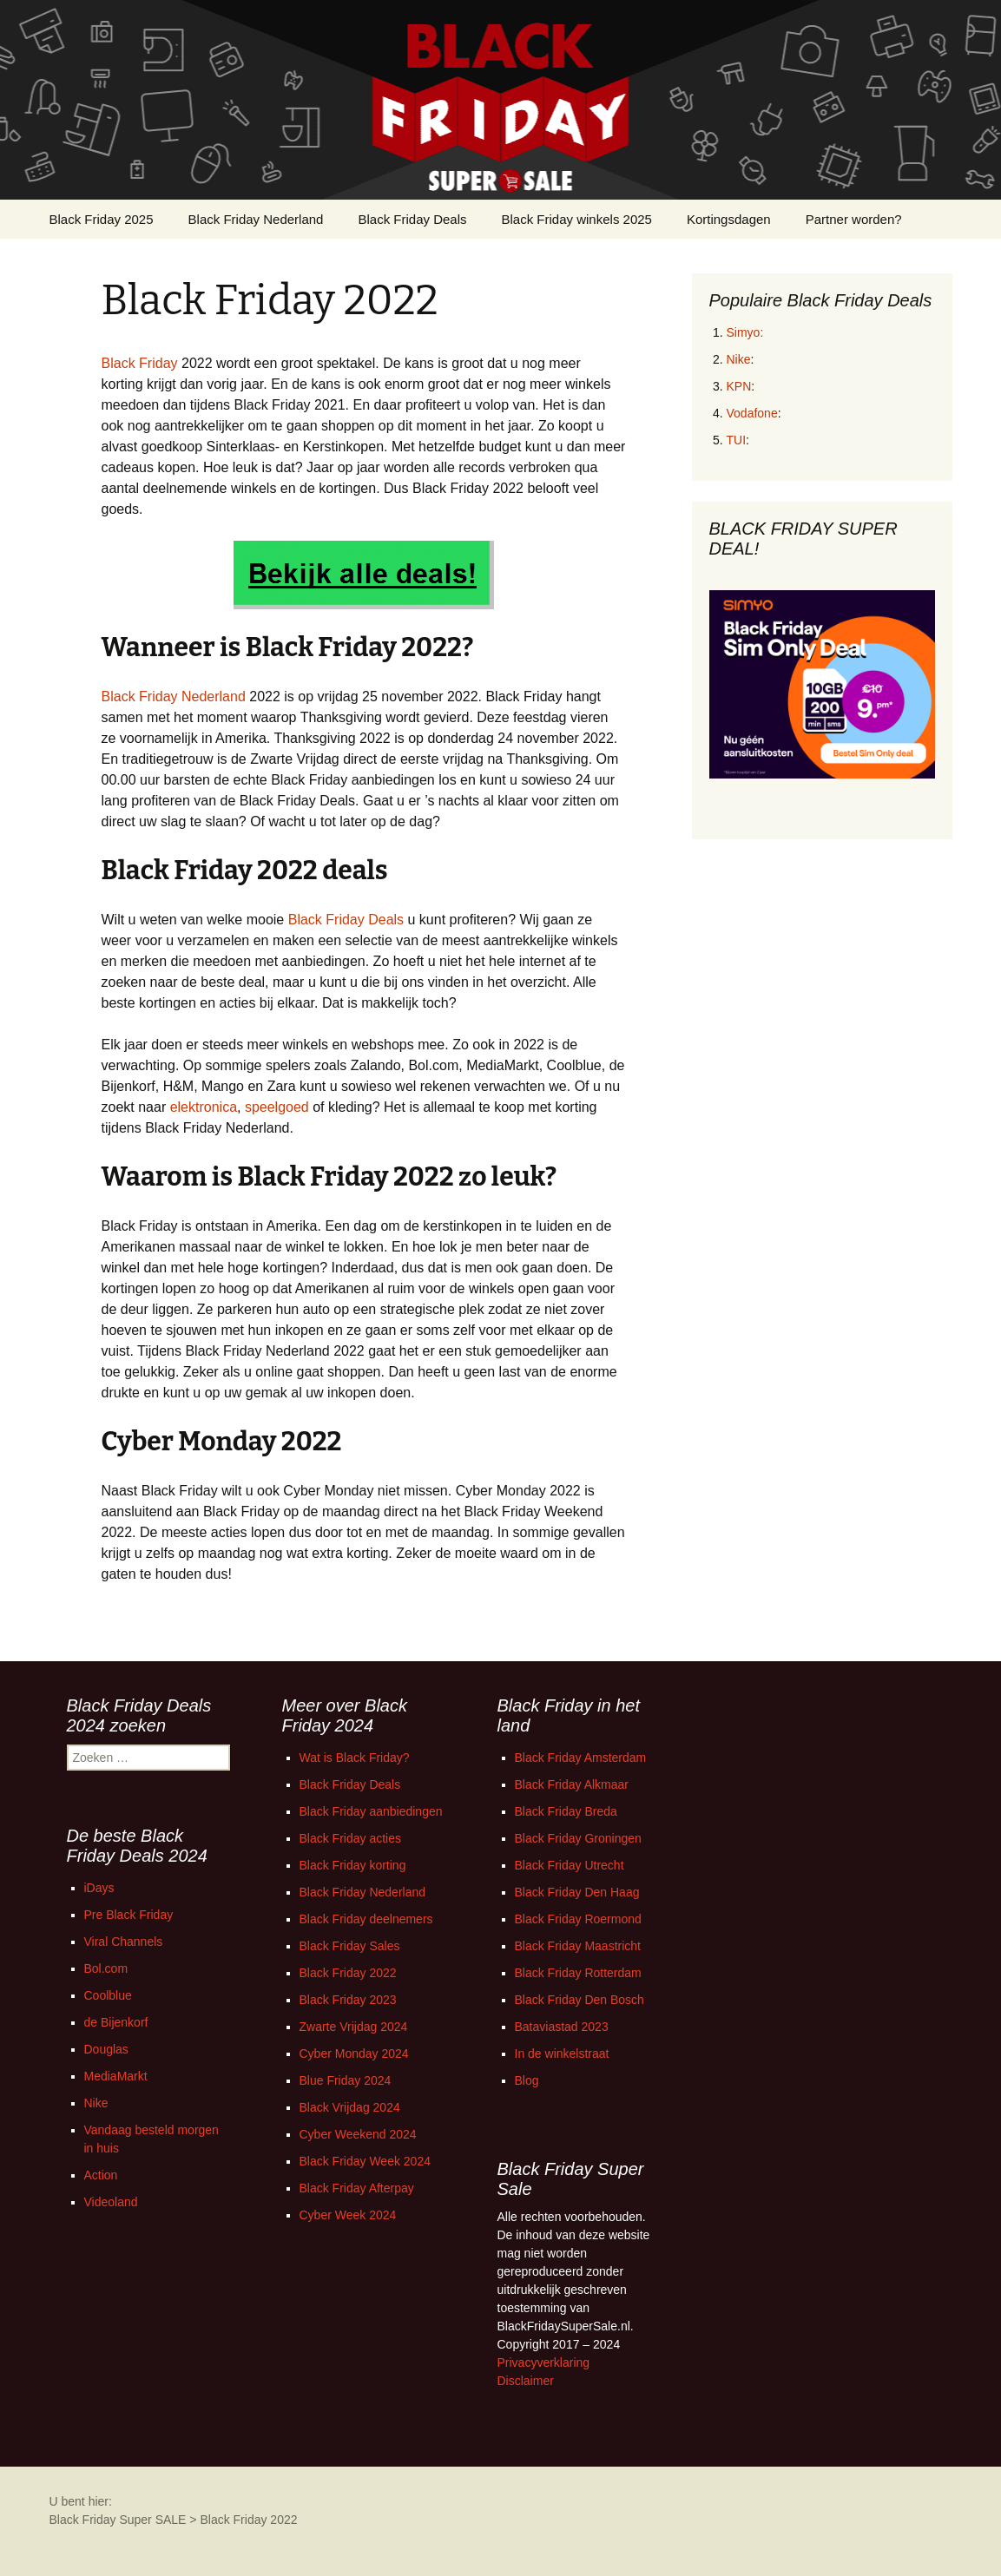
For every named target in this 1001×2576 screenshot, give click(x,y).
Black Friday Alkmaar (572, 1784)
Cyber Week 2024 (348, 2215)
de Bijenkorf (116, 2022)
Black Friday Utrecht (569, 1865)
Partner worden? (854, 219)
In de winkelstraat (562, 2053)
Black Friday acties (350, 1838)
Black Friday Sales (350, 1946)
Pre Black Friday (129, 1915)
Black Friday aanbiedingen (371, 1811)
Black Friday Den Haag (577, 1892)
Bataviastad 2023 (562, 2027)
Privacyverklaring (543, 2362)
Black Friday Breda (566, 1811)
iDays (99, 1888)
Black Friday (140, 363)
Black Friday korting (353, 1865)
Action (101, 2175)
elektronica (203, 1107)
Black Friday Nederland (256, 219)
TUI (737, 440)
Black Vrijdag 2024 (350, 2107)
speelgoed (277, 1107)
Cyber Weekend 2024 (358, 2134)
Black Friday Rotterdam (578, 1973)
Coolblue (108, 1995)
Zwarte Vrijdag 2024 (354, 2027)
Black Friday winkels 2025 (577, 219)
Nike (739, 359)
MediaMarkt (116, 2076)
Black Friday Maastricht (578, 1946)
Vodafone (752, 413)
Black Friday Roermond (578, 1919)
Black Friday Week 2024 (365, 2161)
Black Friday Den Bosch (579, 2000)
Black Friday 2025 (101, 219)
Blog (527, 2080)
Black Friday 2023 (348, 2000)
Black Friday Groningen (578, 1838)
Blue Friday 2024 (346, 2080)
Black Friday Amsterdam (581, 1757)
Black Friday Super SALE (118, 2520)
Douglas (106, 2049)
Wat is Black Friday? (355, 1757)
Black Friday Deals (412, 219)
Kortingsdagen (729, 219)
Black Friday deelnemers (366, 1919)
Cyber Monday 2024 (354, 2053)
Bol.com (106, 1968)
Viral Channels (123, 1941)
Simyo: (745, 332)
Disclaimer (525, 2381)
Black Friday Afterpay (357, 2188)
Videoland (111, 2202)
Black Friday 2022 (348, 1973)
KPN (739, 386)
